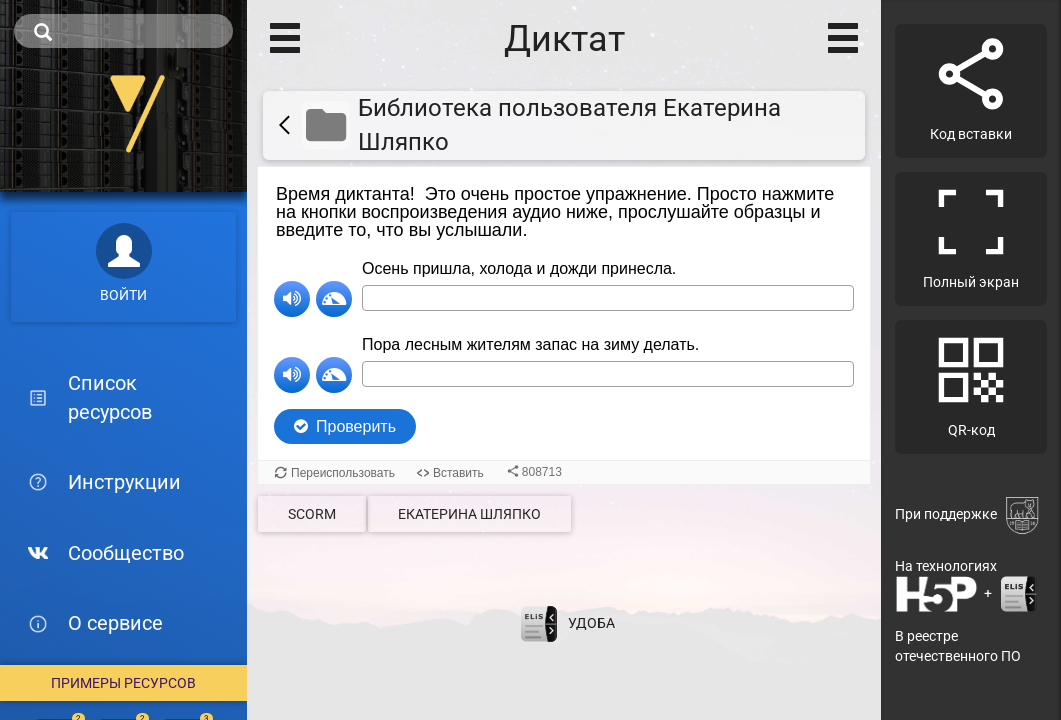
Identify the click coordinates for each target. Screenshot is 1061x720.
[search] (123, 31)
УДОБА (591, 622)
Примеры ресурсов (123, 683)
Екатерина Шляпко (469, 514)
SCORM (312, 514)
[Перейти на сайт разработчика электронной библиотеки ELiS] (539, 622)
